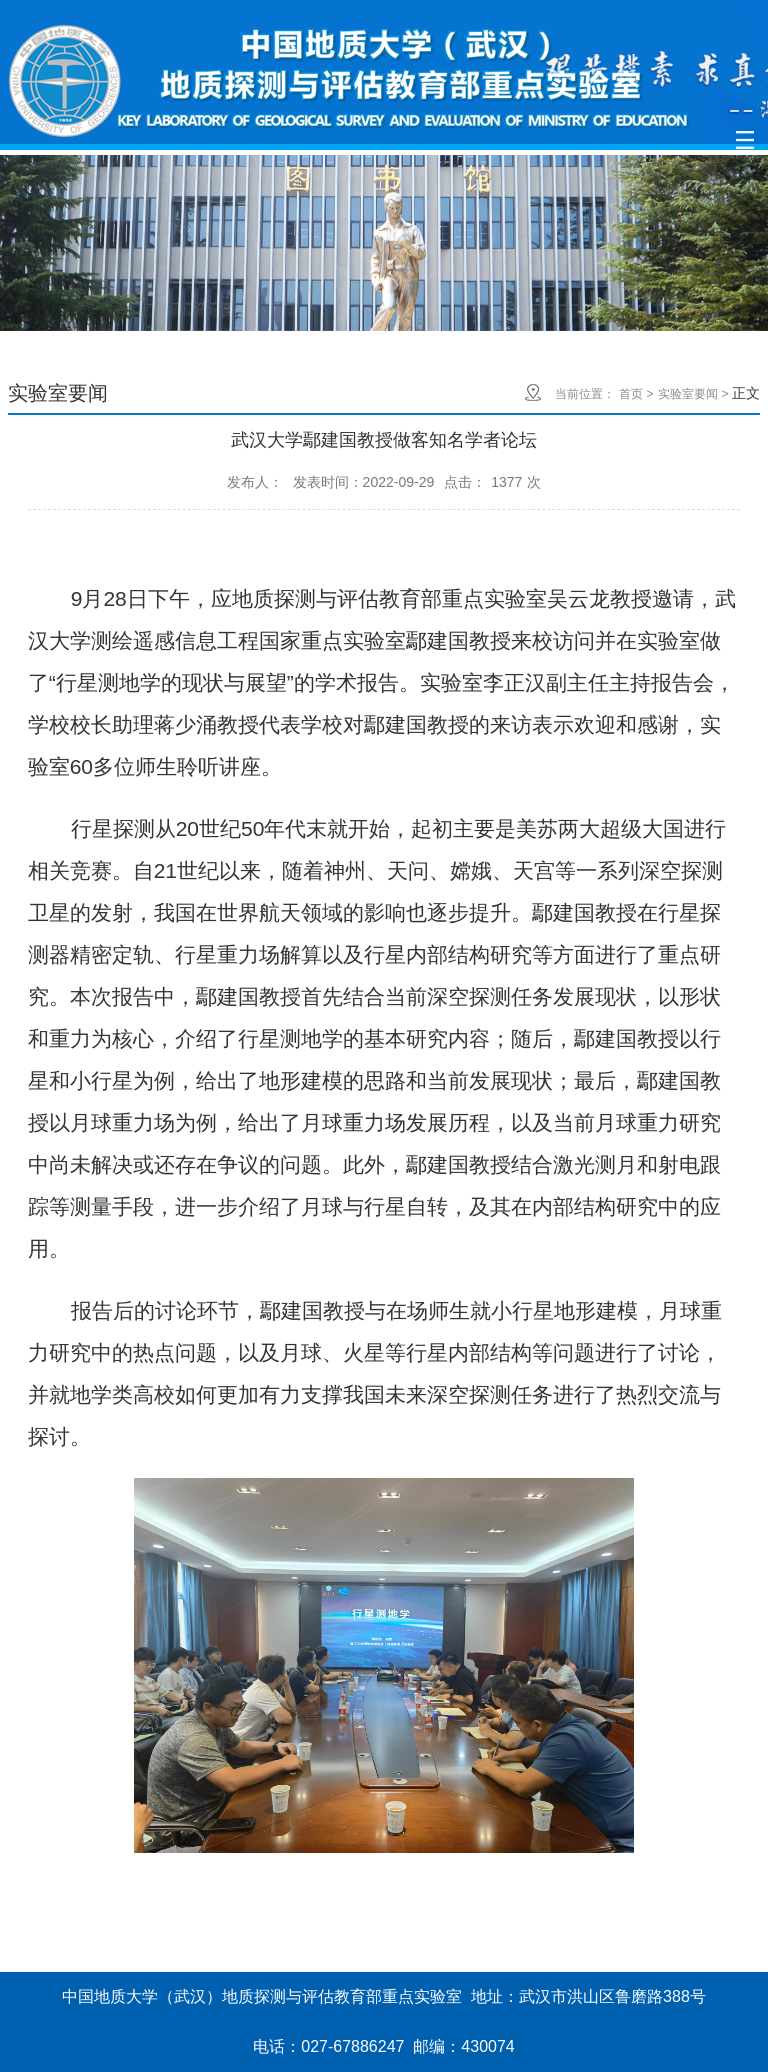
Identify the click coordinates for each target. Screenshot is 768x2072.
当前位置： (585, 394)
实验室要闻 (688, 394)
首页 (631, 394)
